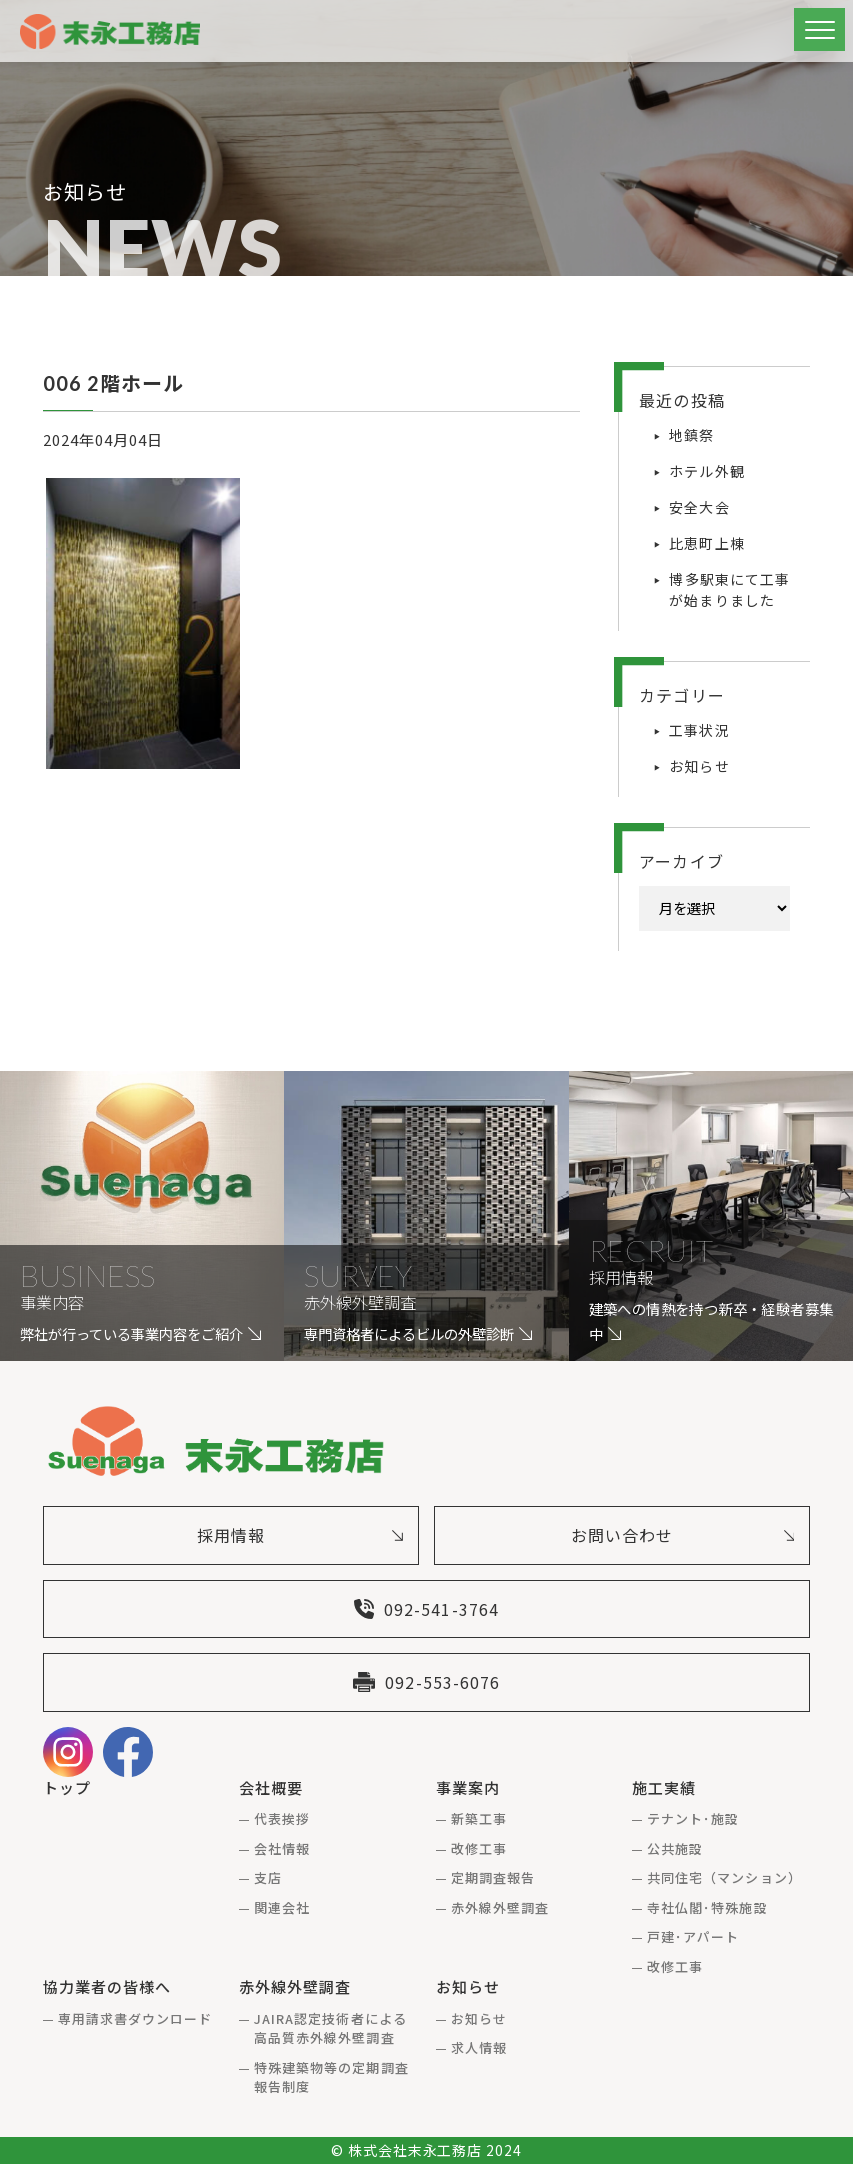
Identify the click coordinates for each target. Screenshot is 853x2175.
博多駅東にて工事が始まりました (729, 589)
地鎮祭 (691, 435)
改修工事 (479, 1858)
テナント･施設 (693, 1828)
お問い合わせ (682, 1537)
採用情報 (300, 1537)
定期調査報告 (493, 1887)
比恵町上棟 (706, 543)
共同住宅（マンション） (724, 1887)
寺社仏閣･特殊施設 (707, 1917)
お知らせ (699, 766)
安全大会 (699, 507)
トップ (67, 1797)
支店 (268, 1887)
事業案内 (468, 1797)
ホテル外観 (706, 471)
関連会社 (282, 1917)
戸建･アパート (693, 1946)
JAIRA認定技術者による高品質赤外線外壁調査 (330, 2038)
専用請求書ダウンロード (135, 2028)
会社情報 (282, 1858)
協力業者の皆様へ (107, 1996)
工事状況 (699, 730)
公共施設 (675, 1858)
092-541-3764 (426, 1614)
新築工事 (479, 1828)
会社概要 (271, 1797)
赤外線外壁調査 (500, 1917)
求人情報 (479, 2057)
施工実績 (664, 1797)
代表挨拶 (282, 1828)
